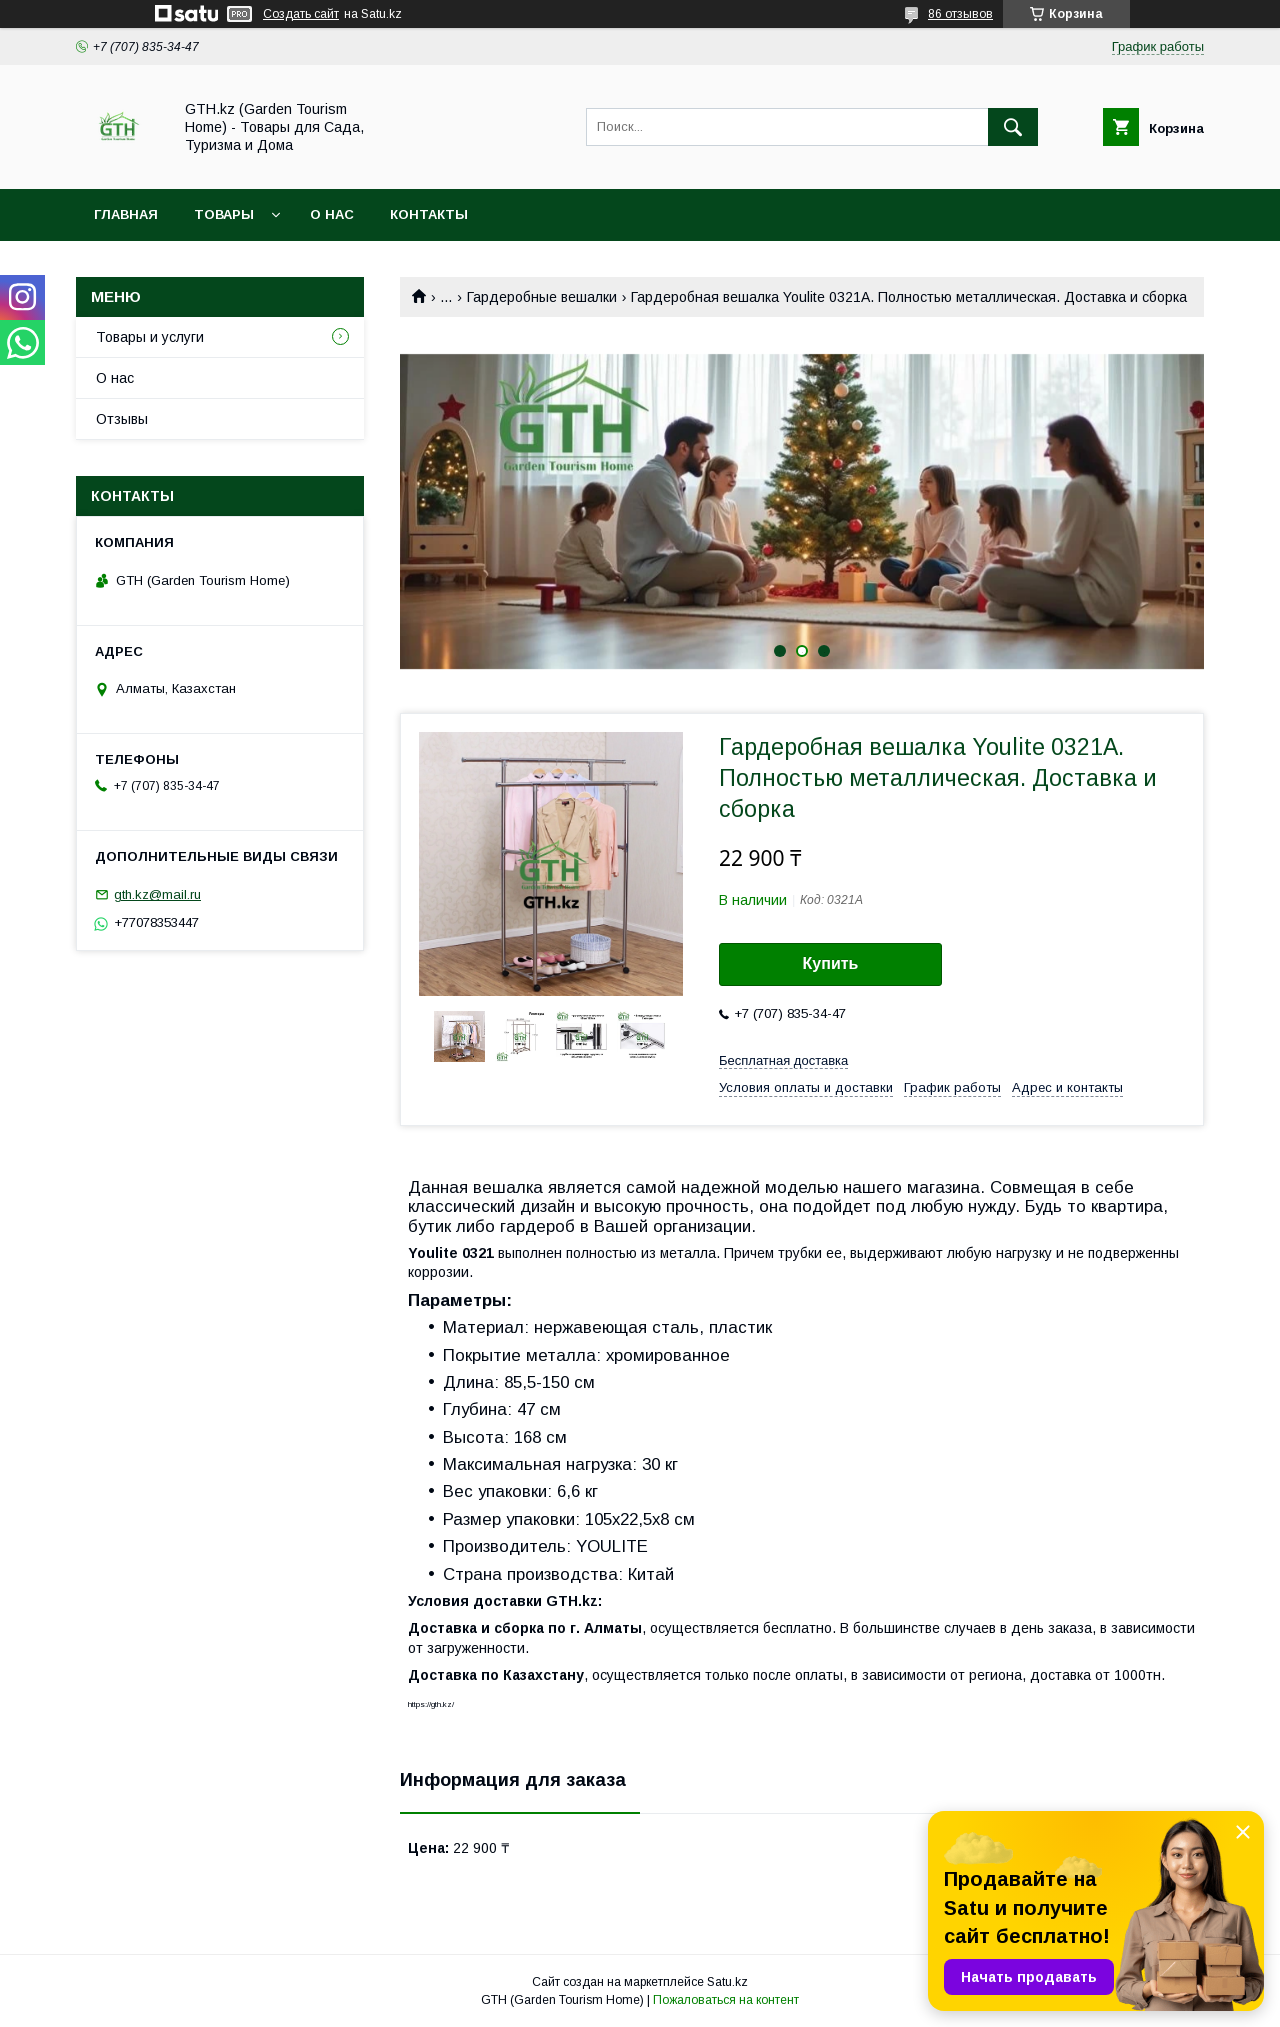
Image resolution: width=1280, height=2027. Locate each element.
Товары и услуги (150, 337)
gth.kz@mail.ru (157, 894)
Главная (126, 214)
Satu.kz (727, 1982)
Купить (831, 963)
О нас (332, 214)
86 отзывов (960, 14)
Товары (224, 214)
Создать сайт (301, 14)
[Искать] (1013, 127)
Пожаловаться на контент (726, 2000)
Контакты (429, 214)
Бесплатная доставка (783, 1060)
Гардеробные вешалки (542, 297)
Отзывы (122, 419)
